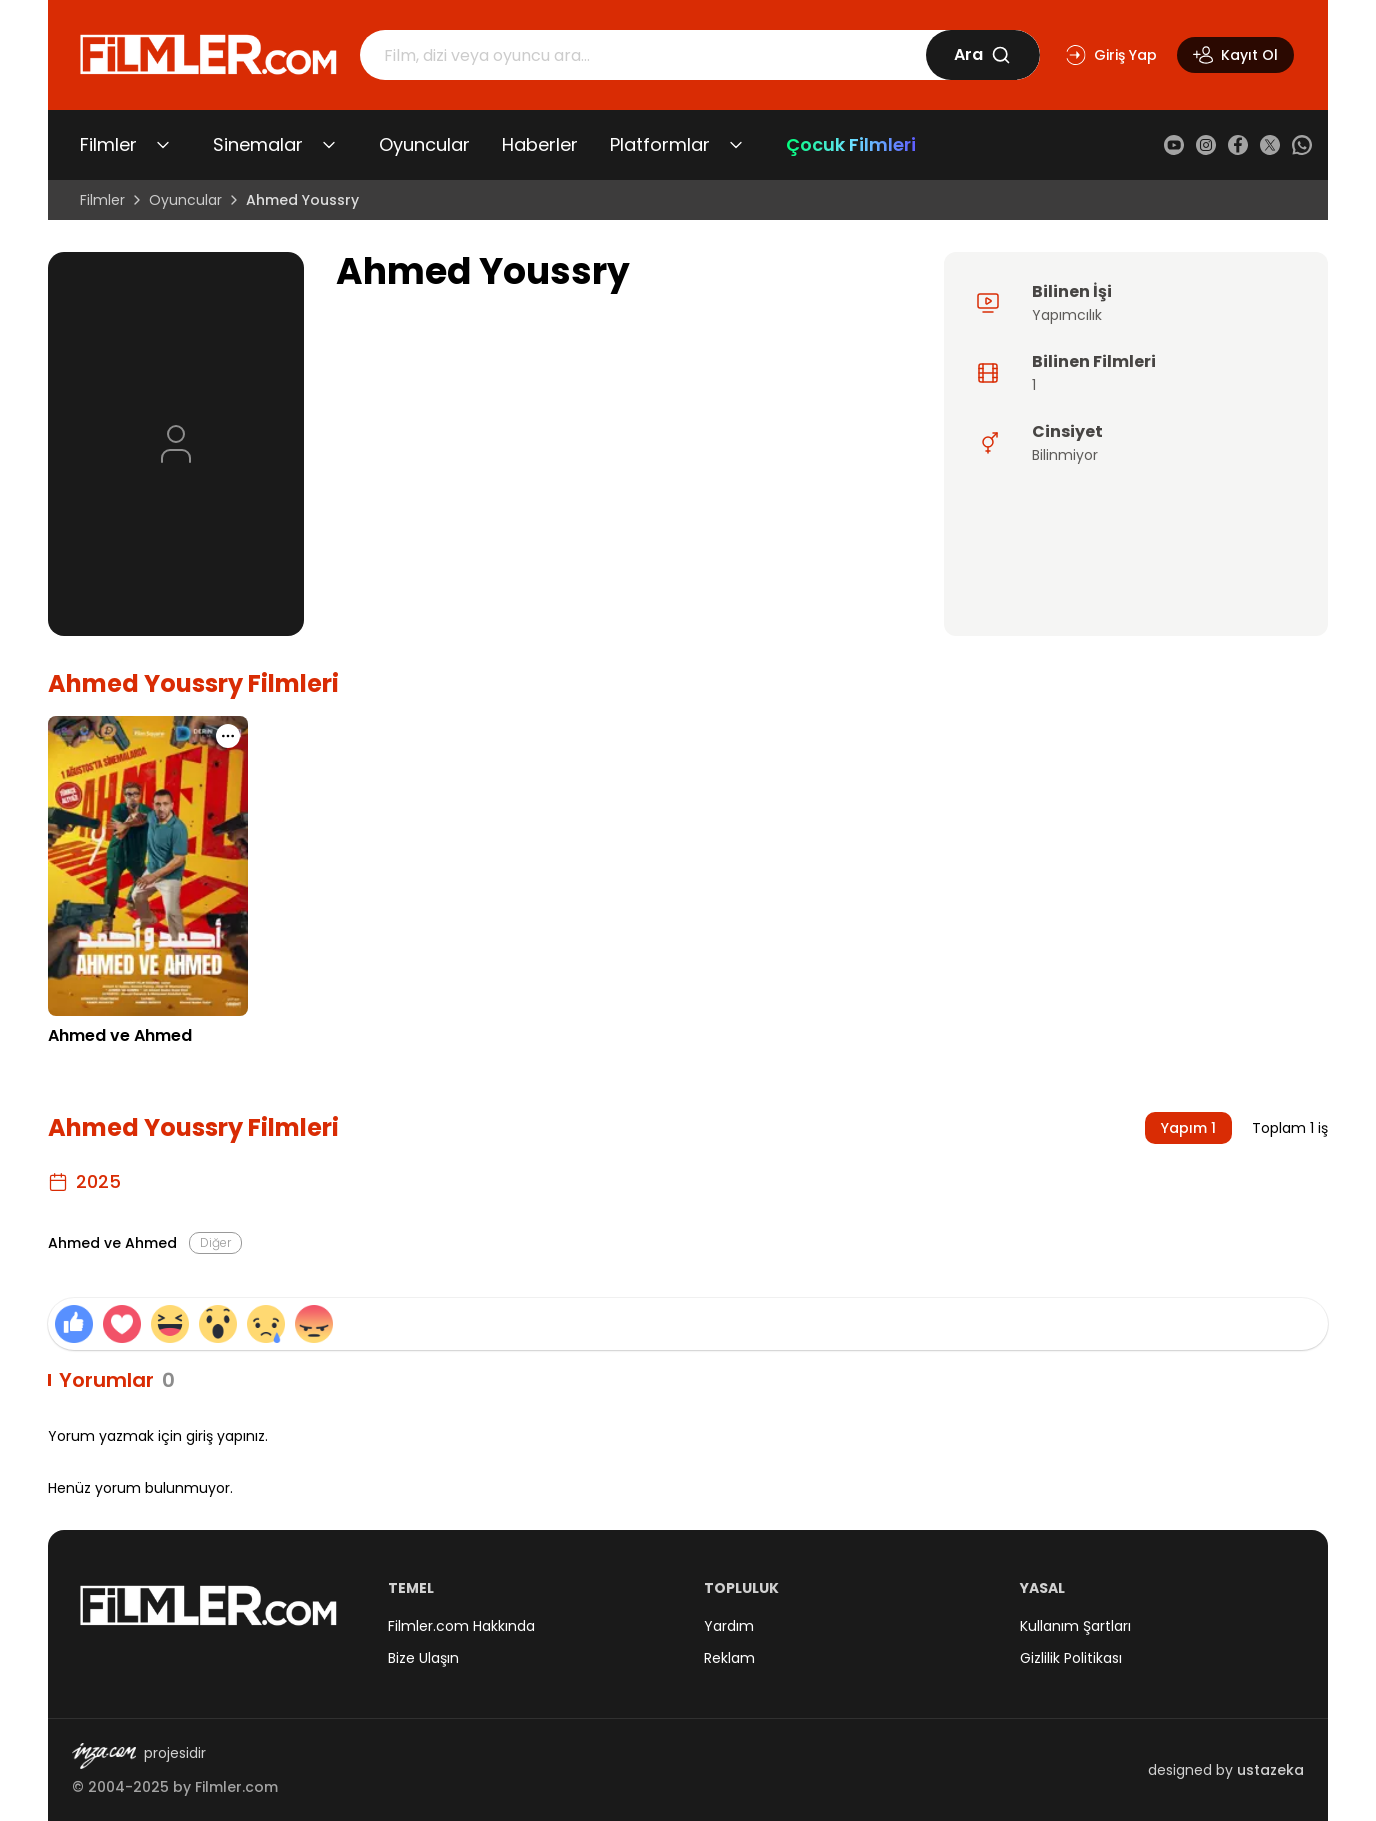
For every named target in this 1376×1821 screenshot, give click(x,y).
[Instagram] (1206, 145)
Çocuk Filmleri (851, 144)
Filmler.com (236, 1787)
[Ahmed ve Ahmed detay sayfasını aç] (148, 866)
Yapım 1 (1188, 1128)
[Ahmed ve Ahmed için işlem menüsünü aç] (228, 736)
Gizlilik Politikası (1071, 1658)
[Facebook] (1238, 145)
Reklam (729, 1658)
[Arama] (643, 55)
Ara (982, 54)
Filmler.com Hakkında (461, 1626)
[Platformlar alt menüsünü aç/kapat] (736, 145)
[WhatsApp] (1302, 145)
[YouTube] (1174, 145)
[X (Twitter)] (1270, 145)
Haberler (540, 144)
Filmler (108, 144)
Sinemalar (258, 144)
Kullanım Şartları (1075, 1626)
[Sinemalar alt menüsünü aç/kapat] (329, 145)
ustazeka (1270, 1770)
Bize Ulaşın (423, 1658)
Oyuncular (424, 144)
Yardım (729, 1626)
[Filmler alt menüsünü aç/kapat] (163, 145)
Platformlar (660, 144)
